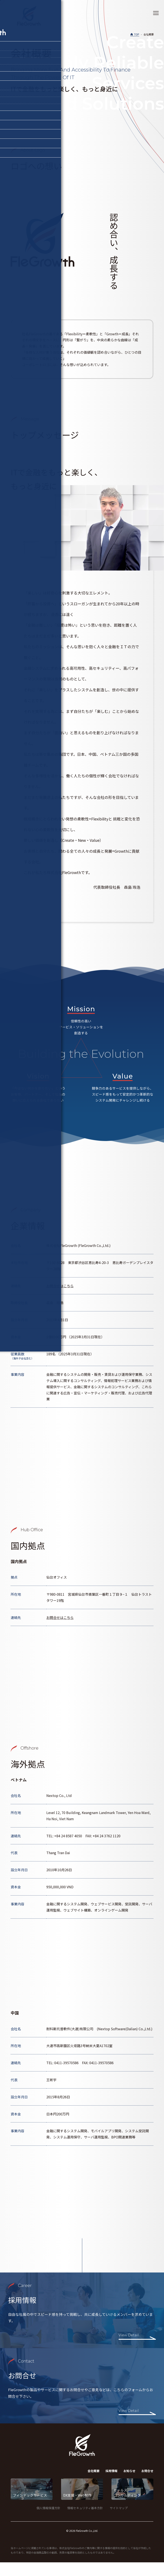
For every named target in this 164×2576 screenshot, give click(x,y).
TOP (136, 34)
